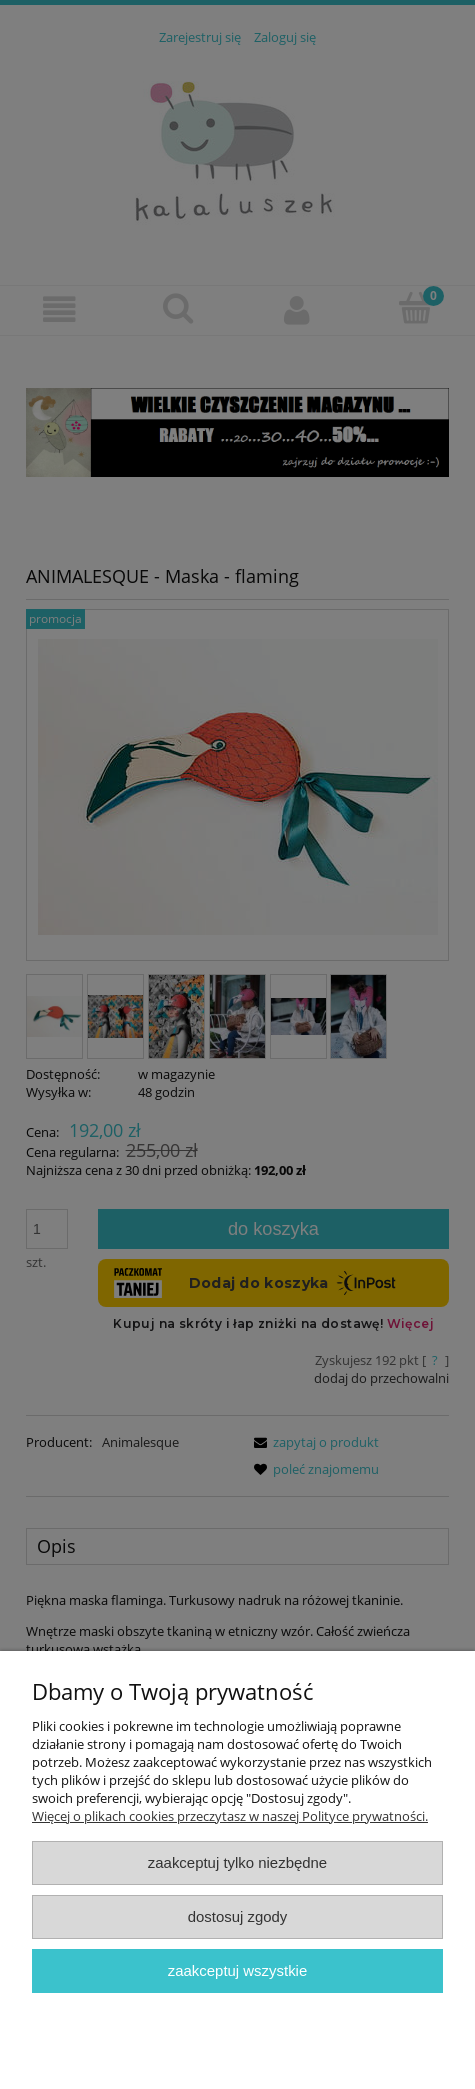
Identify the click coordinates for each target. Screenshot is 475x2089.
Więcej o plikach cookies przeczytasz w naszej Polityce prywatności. (230, 1816)
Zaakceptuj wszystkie (237, 1970)
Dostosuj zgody (238, 1916)
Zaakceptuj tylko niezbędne (237, 1862)
